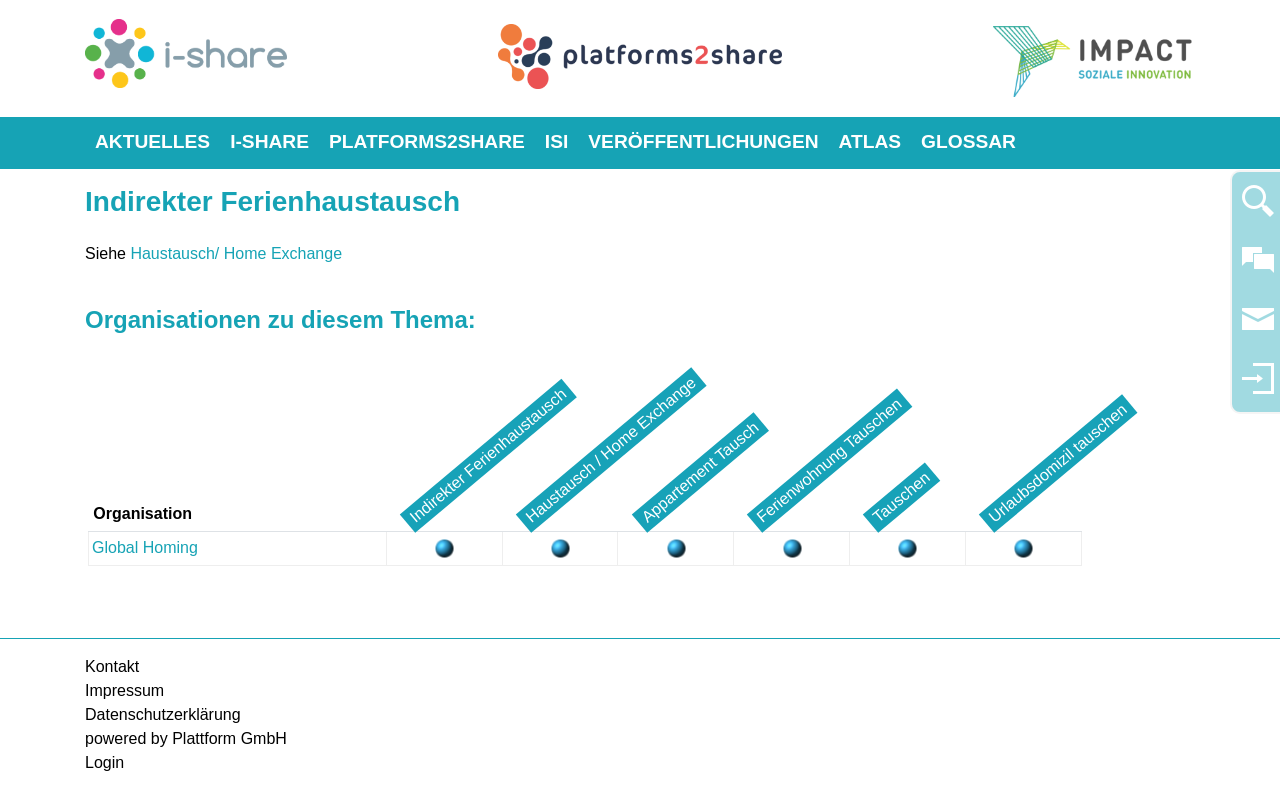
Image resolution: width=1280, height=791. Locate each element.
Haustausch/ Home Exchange (236, 253)
